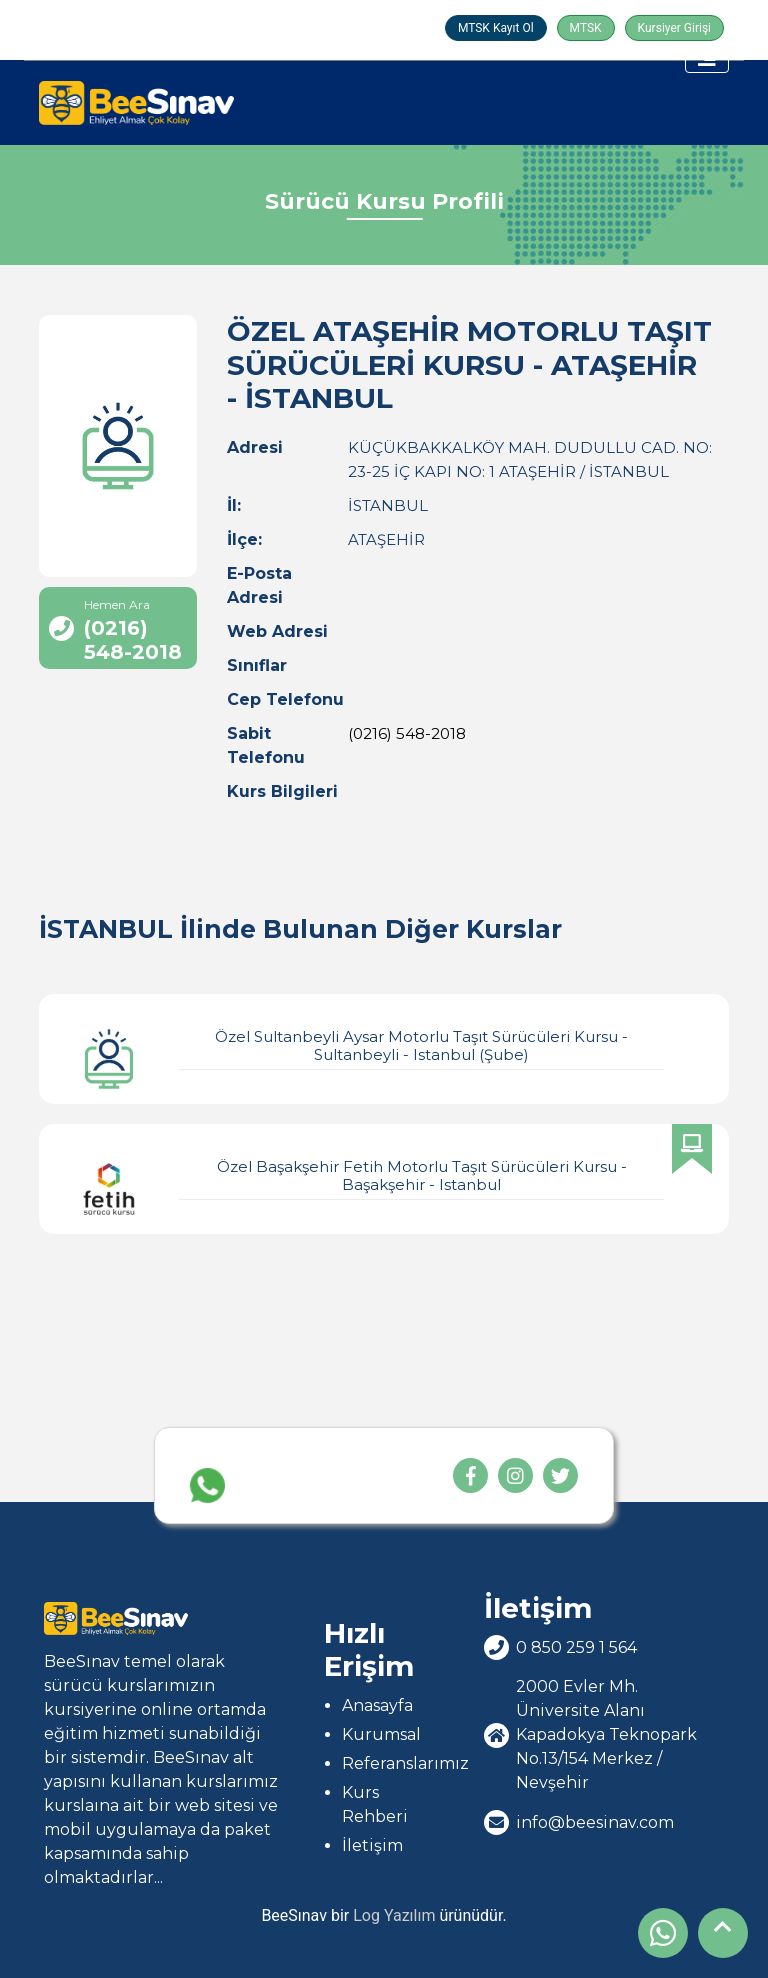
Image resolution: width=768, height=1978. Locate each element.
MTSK (586, 28)
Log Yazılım (394, 1915)
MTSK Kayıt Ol (496, 28)
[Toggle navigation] (707, 58)
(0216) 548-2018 (407, 733)
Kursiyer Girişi (674, 28)
